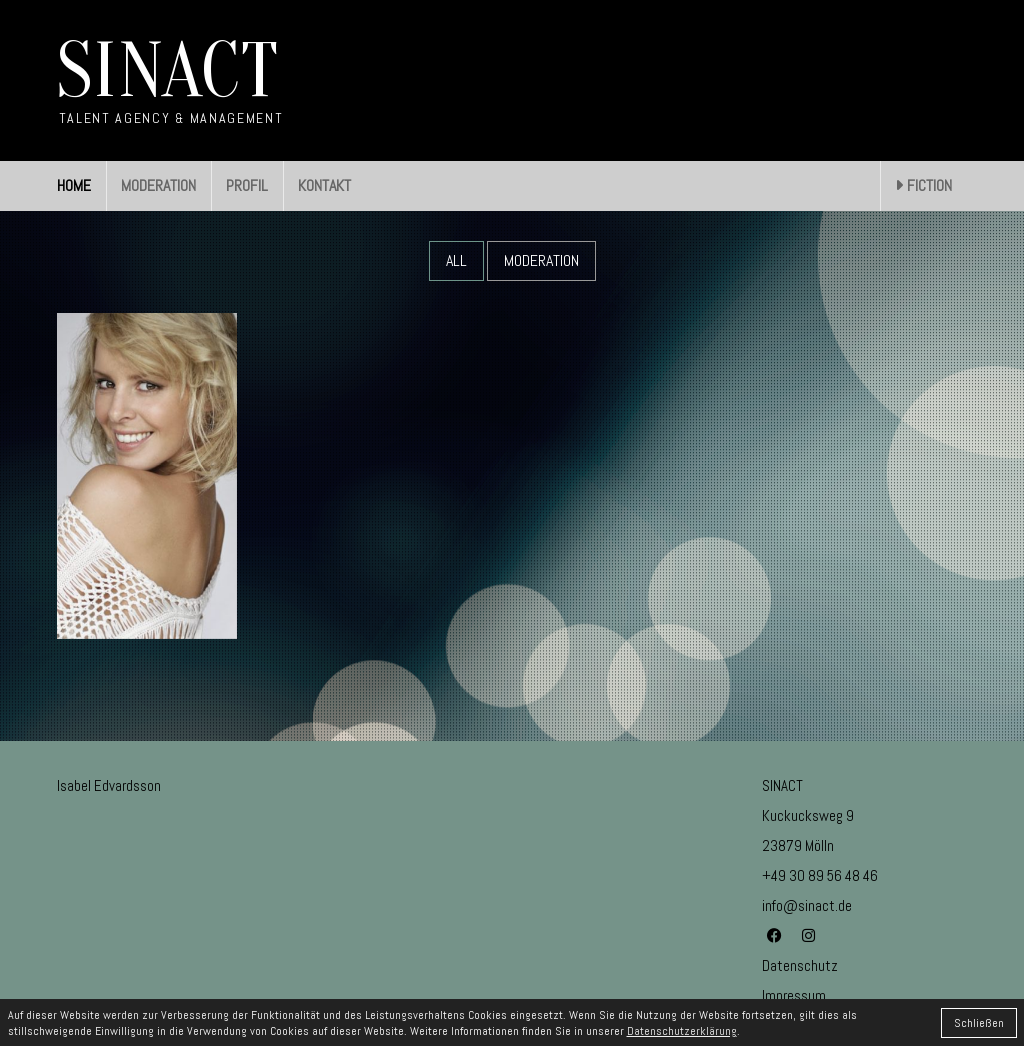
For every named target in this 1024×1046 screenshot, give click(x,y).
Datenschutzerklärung (682, 1031)
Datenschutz (800, 965)
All (456, 260)
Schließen (979, 1023)
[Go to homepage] (170, 80)
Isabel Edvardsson (109, 785)
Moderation (541, 260)
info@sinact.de (807, 905)
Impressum (794, 995)
